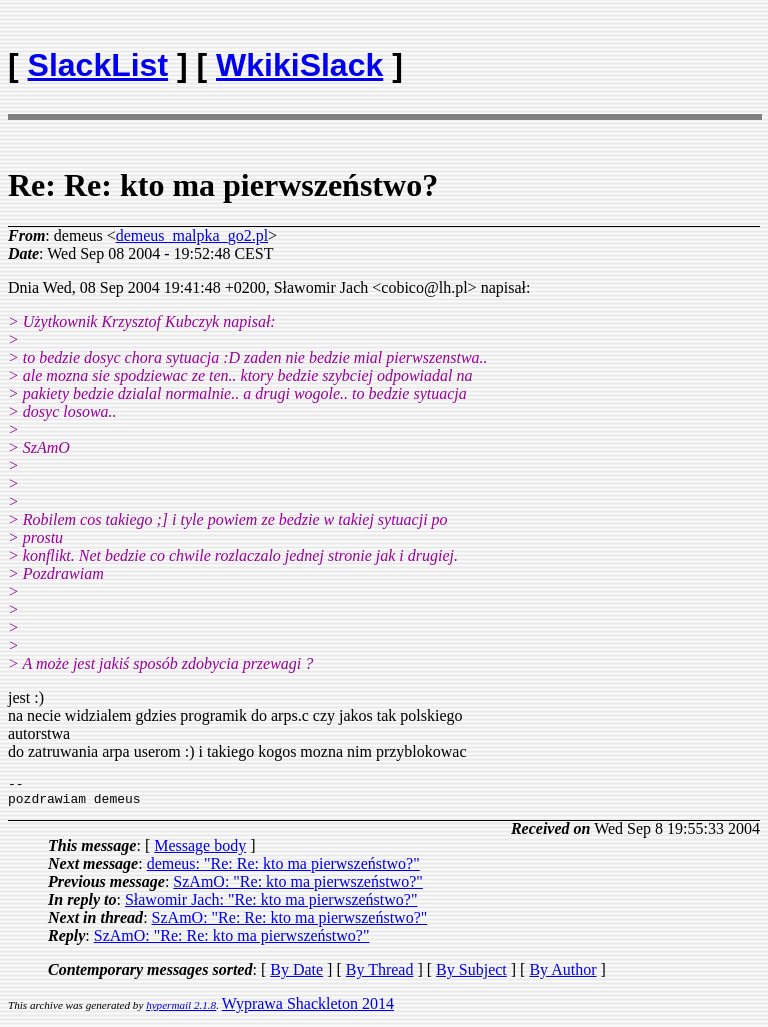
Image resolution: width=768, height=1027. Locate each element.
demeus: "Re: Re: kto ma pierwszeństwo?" (283, 869)
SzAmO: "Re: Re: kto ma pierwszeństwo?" (290, 923)
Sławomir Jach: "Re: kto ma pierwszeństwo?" (271, 905)
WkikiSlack (299, 65)
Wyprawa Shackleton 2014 (308, 1009)
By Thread (380, 975)
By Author (562, 975)
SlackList (98, 65)
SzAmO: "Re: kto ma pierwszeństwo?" (297, 887)
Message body (200, 851)
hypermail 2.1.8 (181, 1011)
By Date (296, 975)
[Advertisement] (643, 56)
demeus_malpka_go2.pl (192, 235)
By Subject (471, 975)
